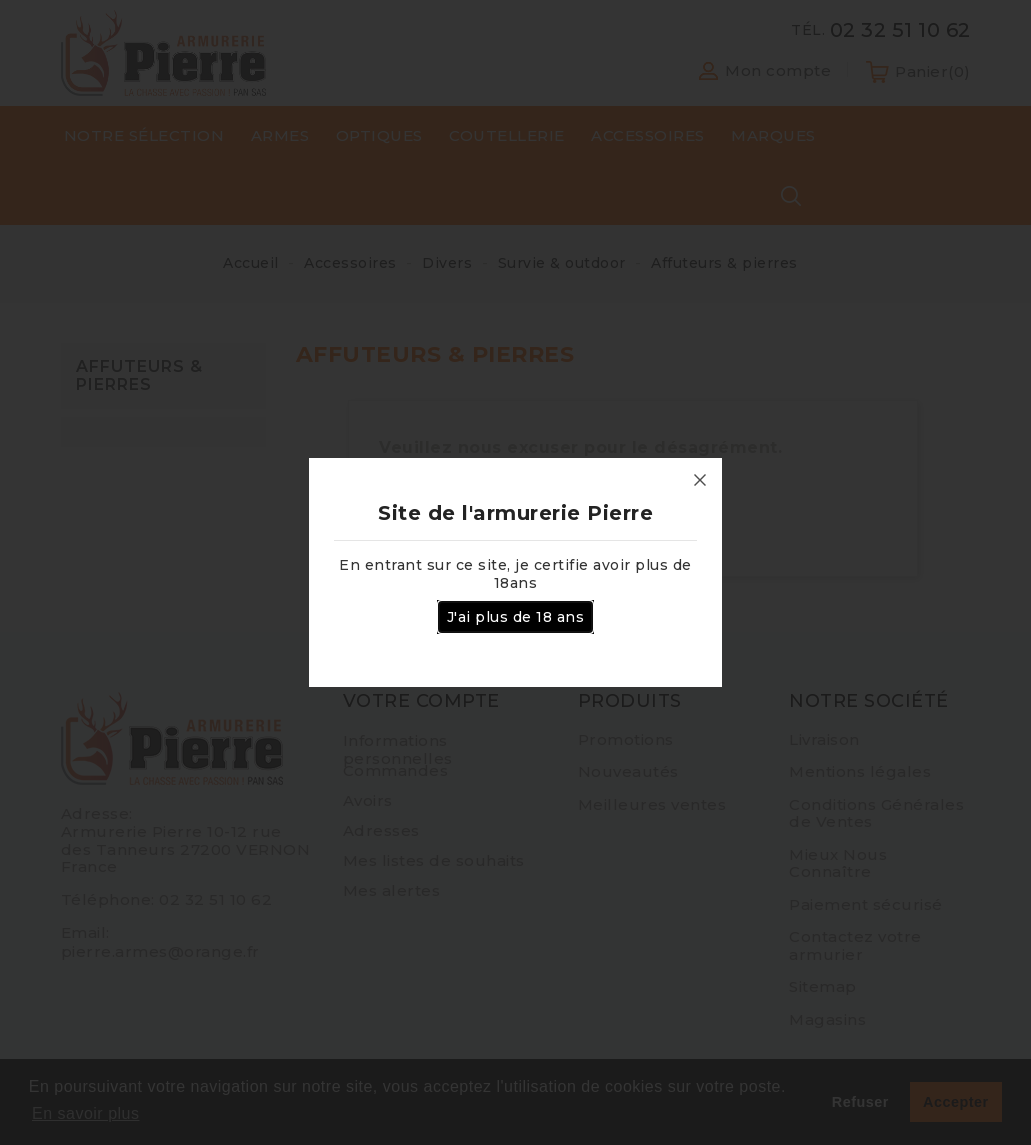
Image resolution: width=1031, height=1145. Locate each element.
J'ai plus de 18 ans (516, 617)
